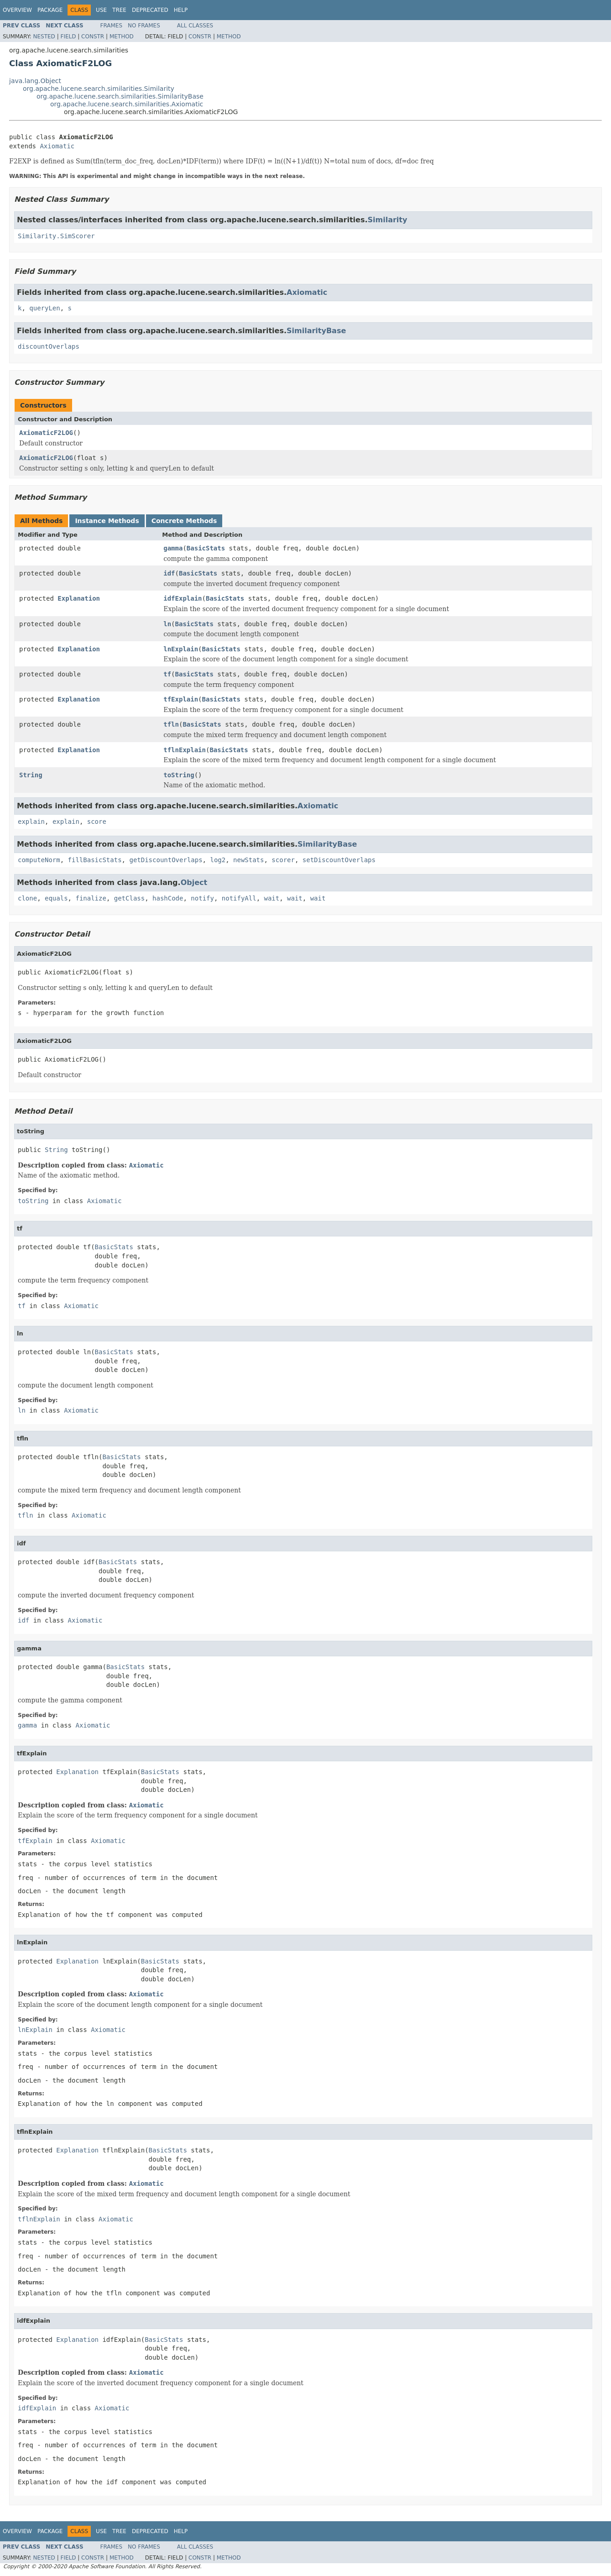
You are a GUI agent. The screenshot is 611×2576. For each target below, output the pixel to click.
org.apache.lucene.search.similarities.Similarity (98, 88)
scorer (283, 860)
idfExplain (182, 598)
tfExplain (180, 699)
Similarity (387, 219)
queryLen (44, 308)
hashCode (167, 898)
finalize (90, 898)
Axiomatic (57, 146)
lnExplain (180, 649)
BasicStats (206, 548)
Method (122, 36)
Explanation (78, 598)
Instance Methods (107, 520)
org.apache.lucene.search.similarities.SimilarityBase (120, 96)
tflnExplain (184, 750)
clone (27, 898)
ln (167, 624)
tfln (171, 724)
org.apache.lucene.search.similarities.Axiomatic (126, 104)
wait (272, 898)
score (96, 821)
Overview (17, 10)
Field (68, 36)
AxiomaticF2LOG (46, 432)
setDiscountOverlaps (339, 860)
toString (178, 775)
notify (202, 898)
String (30, 775)
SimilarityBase (316, 330)
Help (181, 10)
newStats (248, 860)
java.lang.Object (35, 80)
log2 (217, 860)
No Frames (144, 25)
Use (101, 10)
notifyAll (239, 898)
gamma (173, 548)
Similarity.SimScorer (56, 236)
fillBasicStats (95, 860)
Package (50, 10)
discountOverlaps (48, 346)
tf (167, 674)
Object (194, 882)
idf (169, 573)
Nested (44, 36)
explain (31, 821)
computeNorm (39, 860)
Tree (119, 10)
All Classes (195, 25)
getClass (129, 898)
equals (56, 898)
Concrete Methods (184, 520)
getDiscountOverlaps (165, 860)
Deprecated (150, 10)
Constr (92, 36)
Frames (111, 25)
